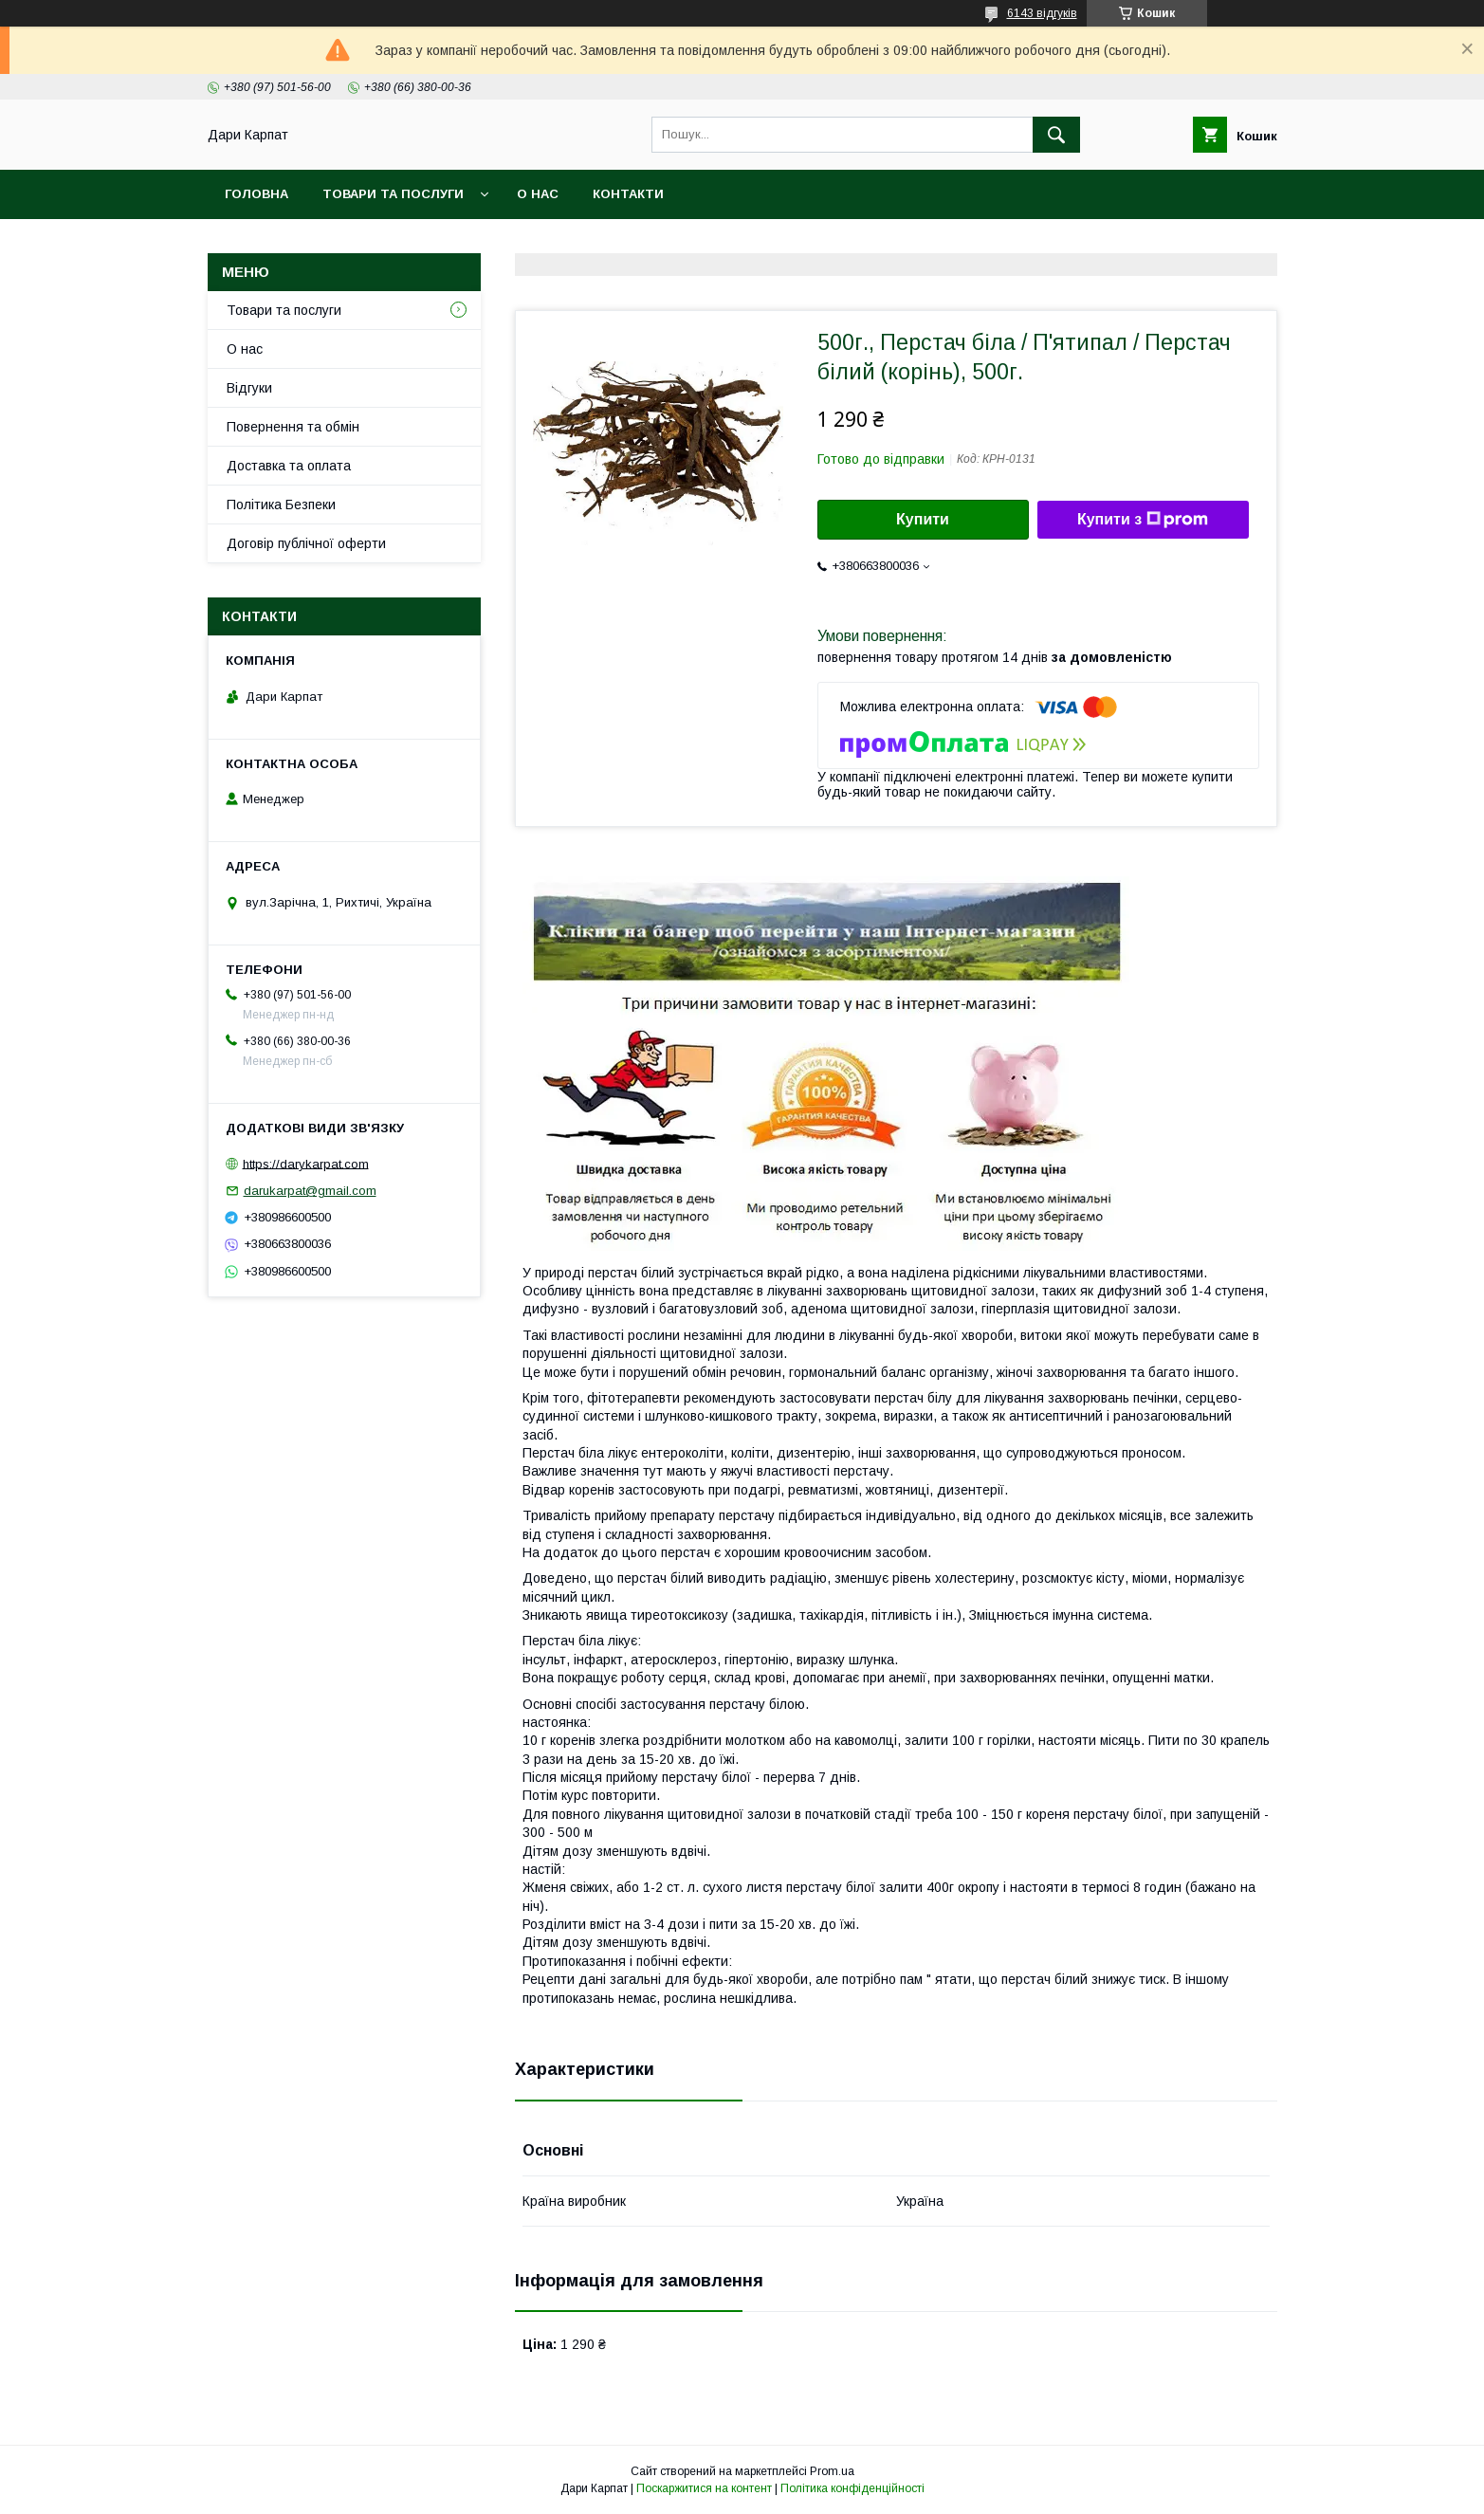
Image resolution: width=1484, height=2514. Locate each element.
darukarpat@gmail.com (310, 1191)
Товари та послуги (393, 194)
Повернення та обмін (293, 426)
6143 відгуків (1042, 13)
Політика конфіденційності (852, 2488)
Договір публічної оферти (306, 543)
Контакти (628, 194)
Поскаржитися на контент (704, 2488)
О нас (538, 194)
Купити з (1142, 519)
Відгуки (249, 387)
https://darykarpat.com (306, 1163)
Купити (922, 519)
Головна (256, 194)
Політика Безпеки (281, 504)
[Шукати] (1056, 135)
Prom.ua (832, 2471)
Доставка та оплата (289, 465)
